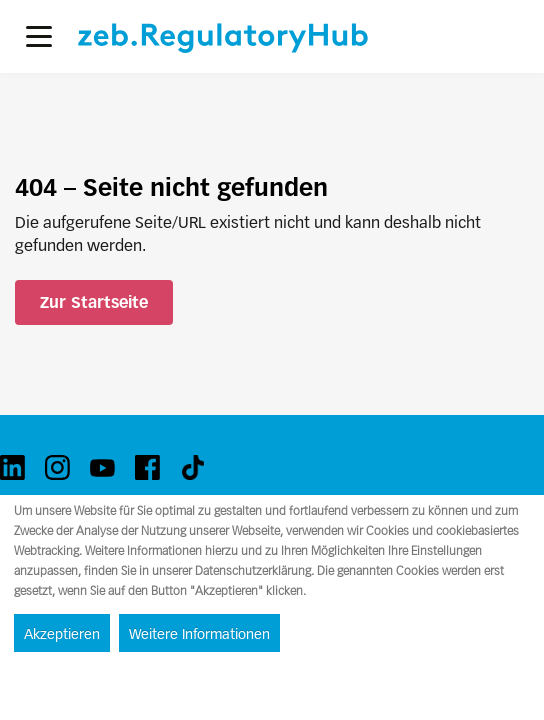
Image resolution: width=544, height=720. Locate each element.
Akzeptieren (62, 634)
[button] (39, 36)
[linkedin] (12, 467)
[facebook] (147, 467)
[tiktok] (192, 467)
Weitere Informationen (199, 634)
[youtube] (102, 467)
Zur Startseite (94, 302)
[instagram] (57, 467)
